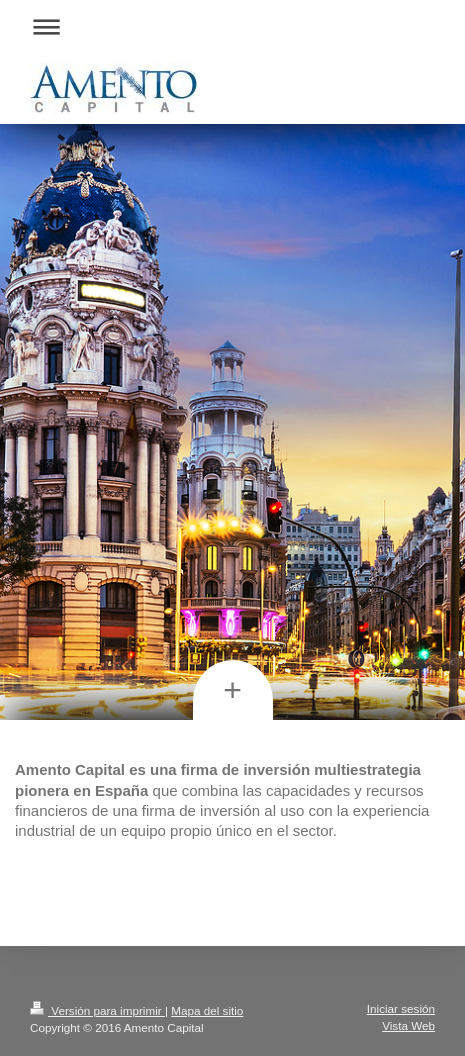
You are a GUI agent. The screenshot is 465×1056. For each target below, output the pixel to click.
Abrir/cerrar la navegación (232, 26)
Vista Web (408, 1025)
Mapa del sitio (207, 1010)
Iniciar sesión (401, 1008)
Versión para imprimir (97, 1010)
